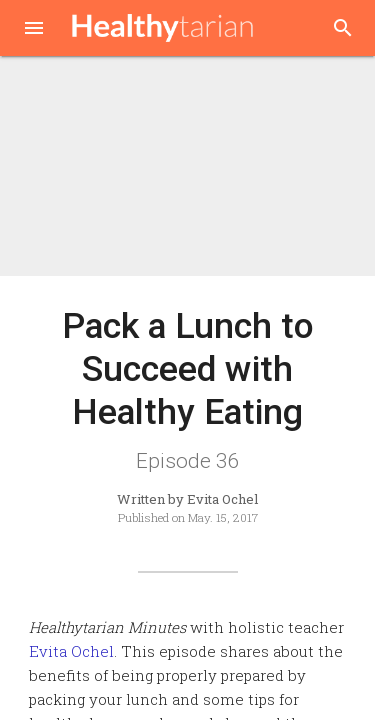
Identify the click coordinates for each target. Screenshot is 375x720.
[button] (34, 30)
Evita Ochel (71, 651)
